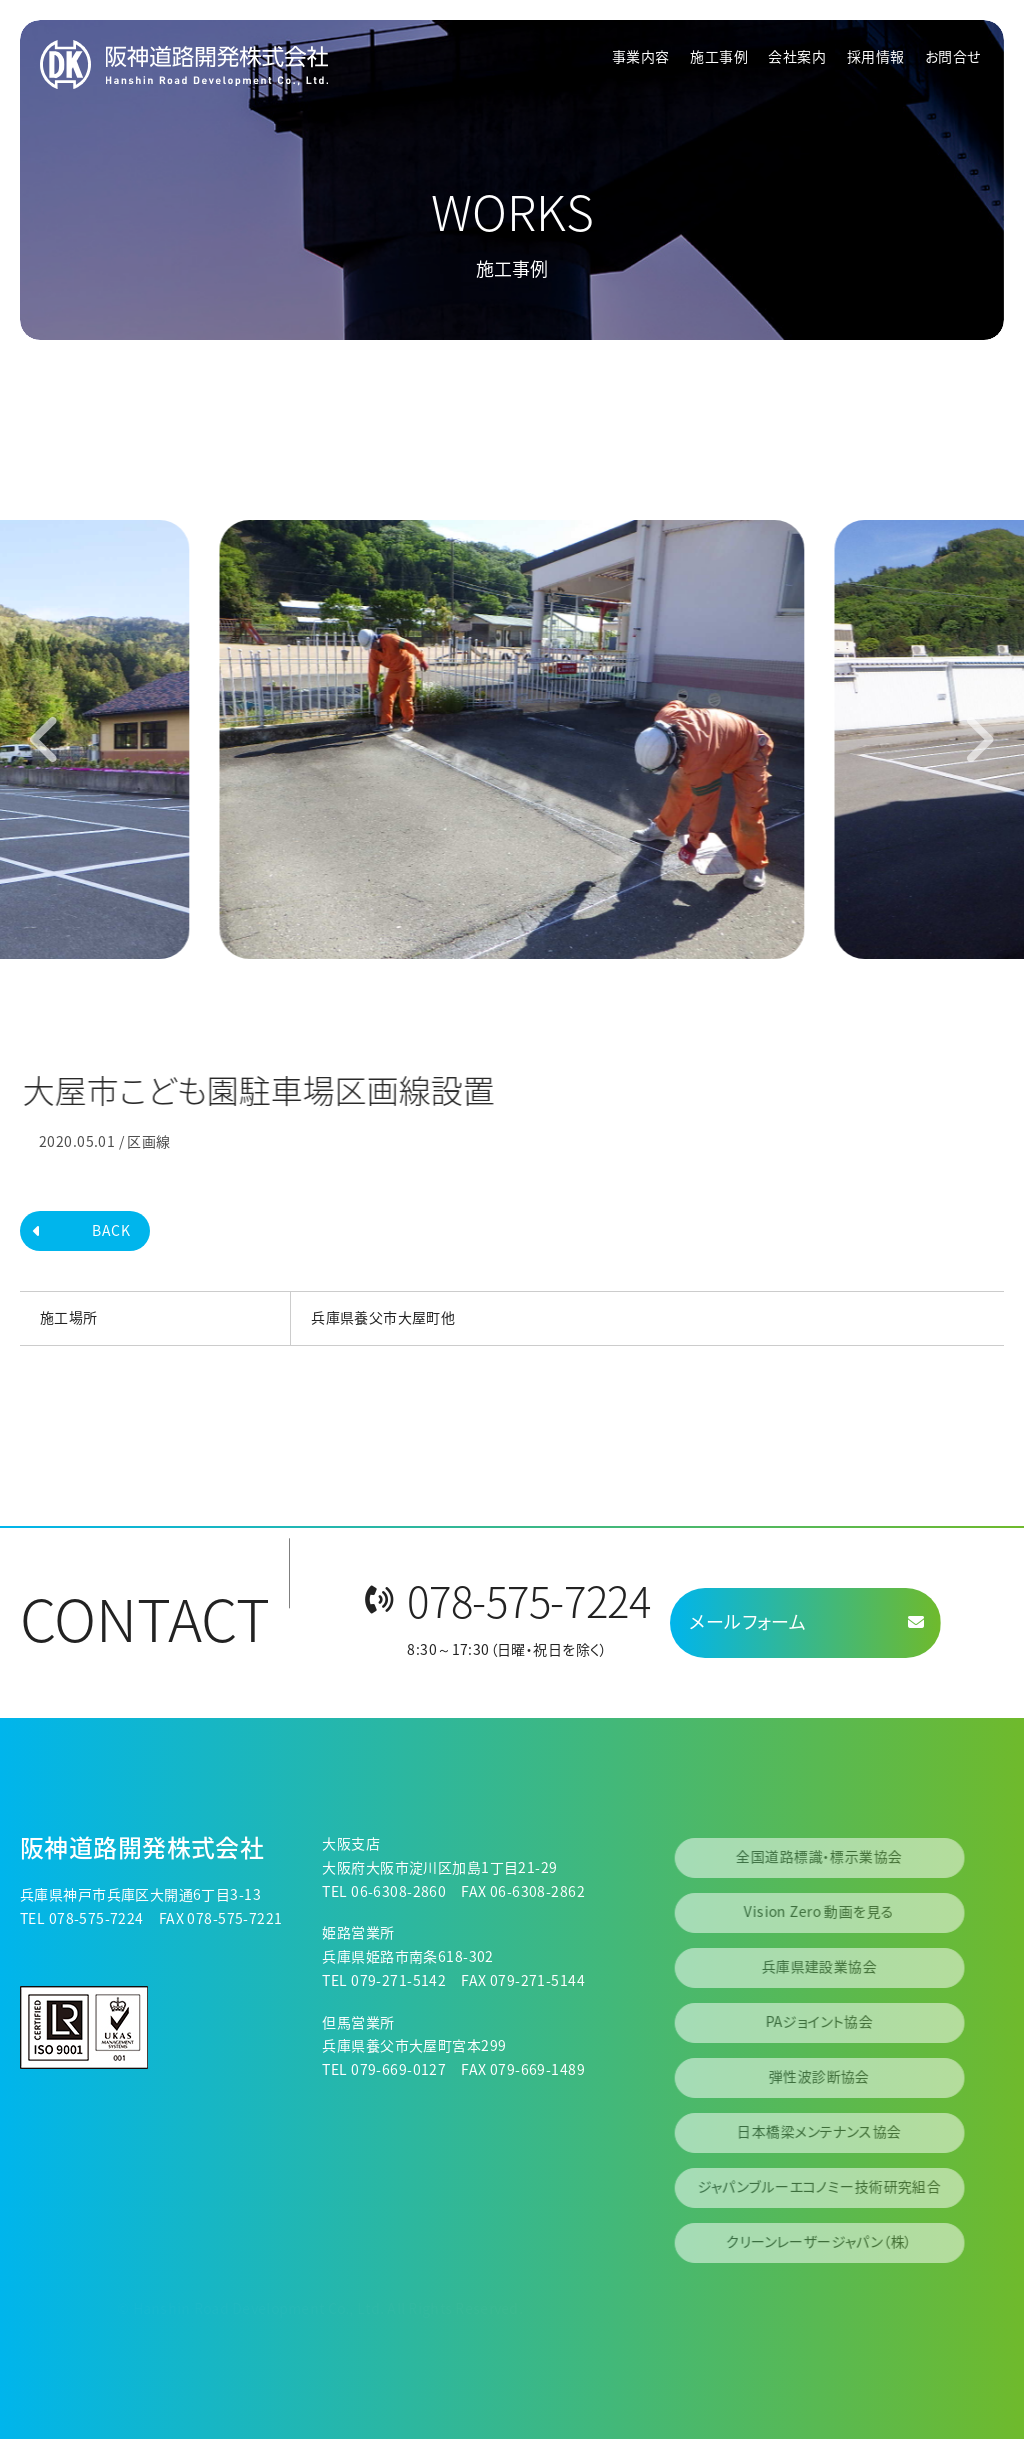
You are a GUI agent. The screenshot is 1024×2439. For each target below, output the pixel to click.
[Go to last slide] (45, 740)
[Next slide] (978, 740)
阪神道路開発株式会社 (142, 1847)
